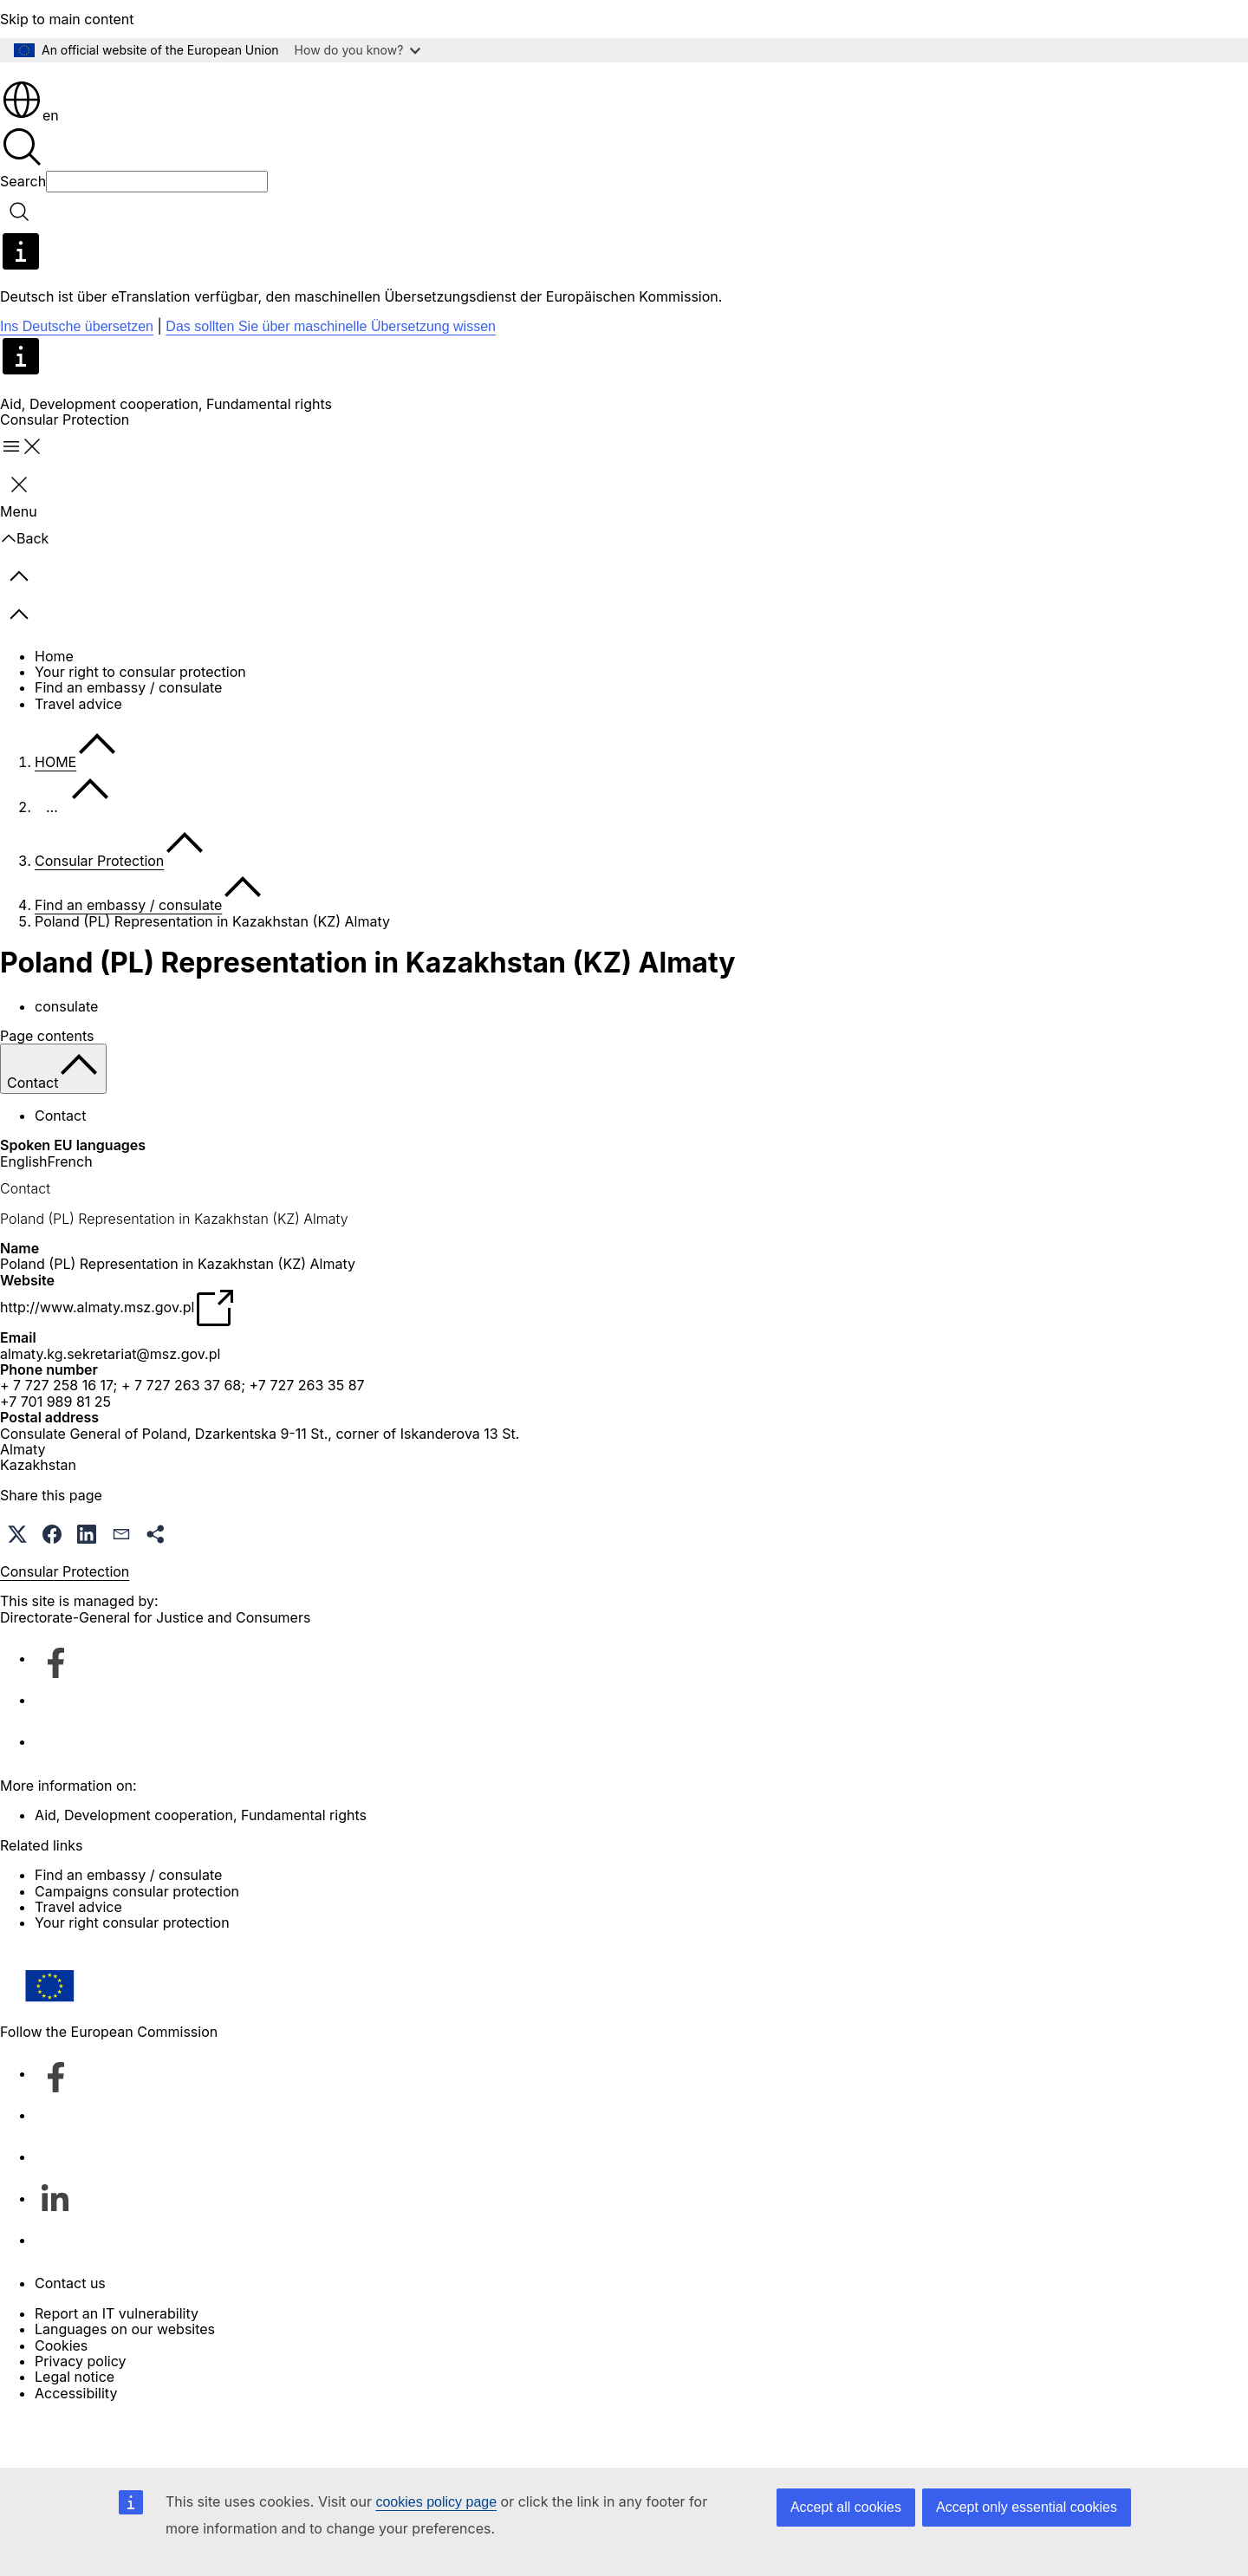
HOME (55, 811)
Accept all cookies (845, 2507)
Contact (60, 1165)
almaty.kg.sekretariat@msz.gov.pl (110, 1403)
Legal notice (74, 2426)
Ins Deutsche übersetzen (76, 375)
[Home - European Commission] (126, 94)
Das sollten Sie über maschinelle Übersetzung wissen (331, 375)
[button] (17, 1583)
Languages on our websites (125, 2378)
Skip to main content (67, 19)
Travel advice (78, 753)
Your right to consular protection (140, 721)
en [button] (30, 164)
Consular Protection (99, 910)
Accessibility (76, 2442)
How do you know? (358, 49)
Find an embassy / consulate (128, 737)
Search (23, 230)
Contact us (70, 2332)
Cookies (61, 2395)
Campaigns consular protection (137, 1940)
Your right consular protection (132, 1972)
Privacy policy (80, 2410)
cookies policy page (436, 2502)
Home (54, 705)
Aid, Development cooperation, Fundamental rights (166, 453)
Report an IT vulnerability (116, 2363)
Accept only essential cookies (1026, 2507)
